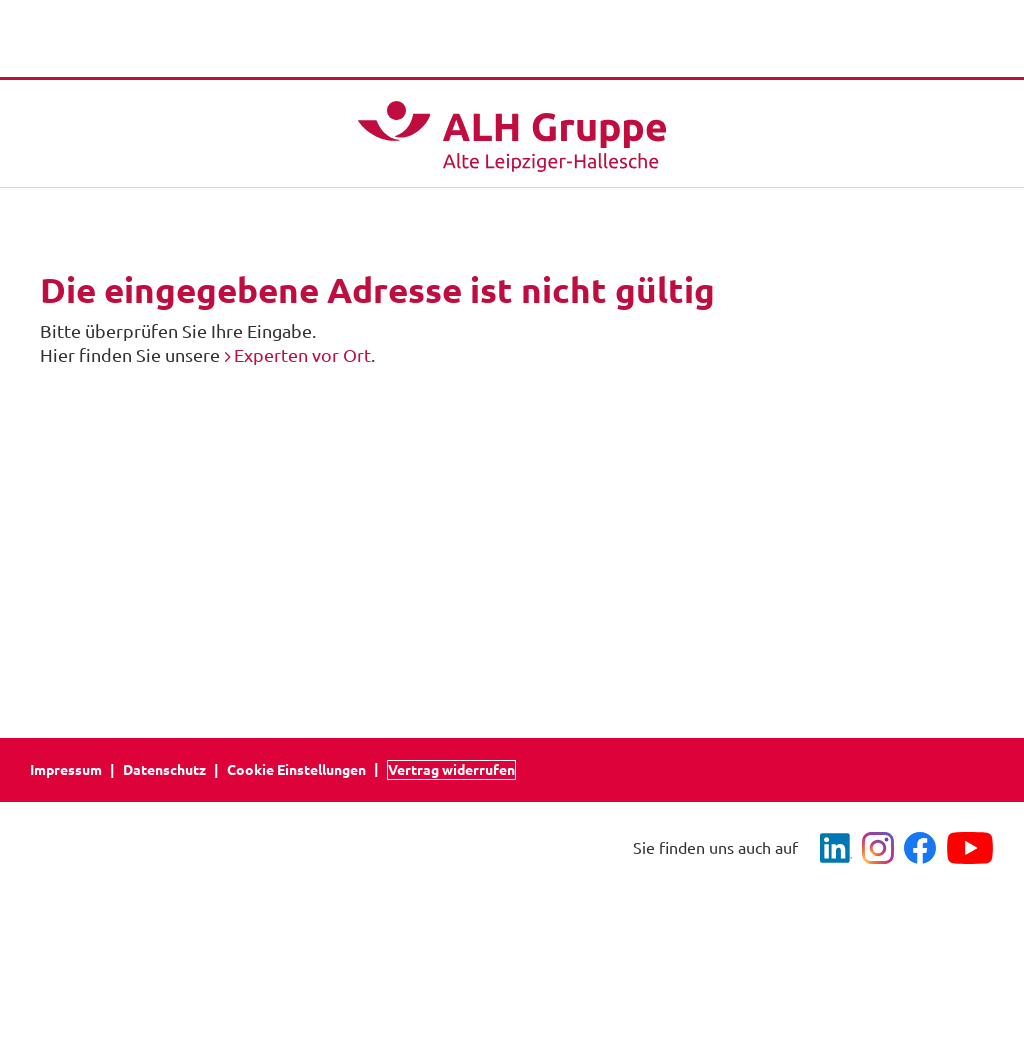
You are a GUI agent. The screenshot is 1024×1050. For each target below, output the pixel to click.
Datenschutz (164, 770)
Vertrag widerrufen (451, 770)
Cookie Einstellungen (296, 770)
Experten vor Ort (302, 355)
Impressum (66, 770)
